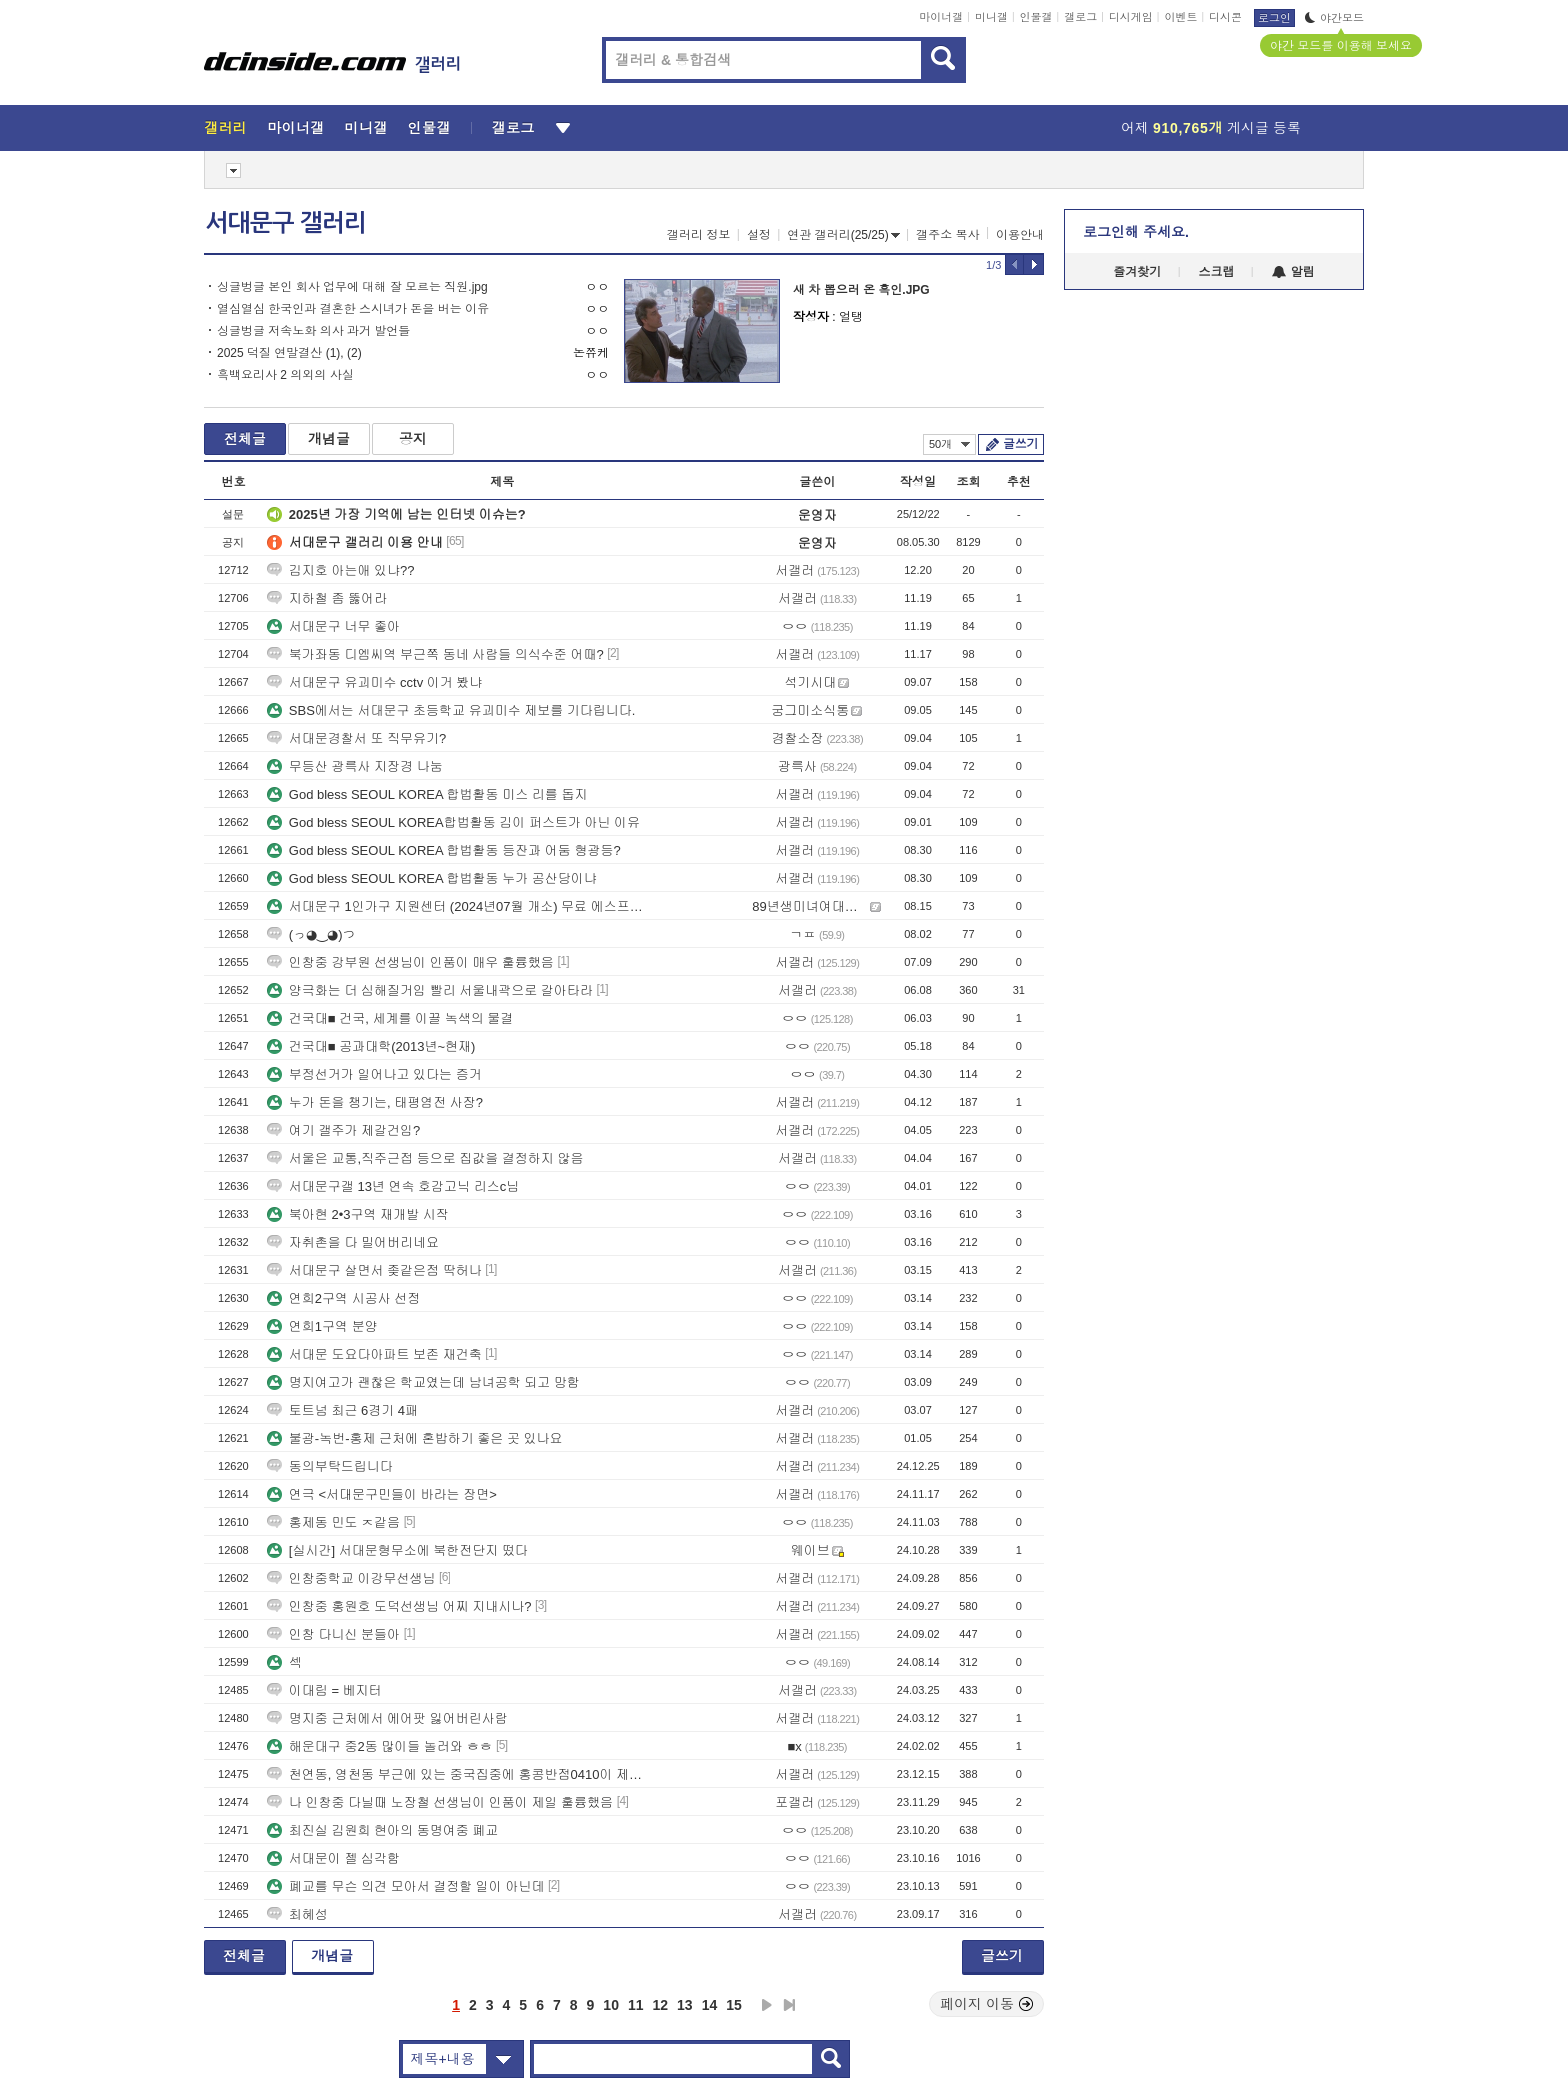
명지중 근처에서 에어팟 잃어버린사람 (387, 1718)
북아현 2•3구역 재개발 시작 (358, 1214)
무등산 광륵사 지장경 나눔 (355, 766)
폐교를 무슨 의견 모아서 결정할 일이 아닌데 (406, 1886)
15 (734, 2005)
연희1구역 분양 (322, 1326)
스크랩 (1217, 272)
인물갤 (1036, 17)
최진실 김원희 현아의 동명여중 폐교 (382, 1830)
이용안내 (1020, 235)
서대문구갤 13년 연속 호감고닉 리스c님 (393, 1186)
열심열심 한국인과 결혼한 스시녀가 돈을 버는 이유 (353, 309)
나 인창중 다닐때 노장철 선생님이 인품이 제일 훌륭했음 (440, 1802)
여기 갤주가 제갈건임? (343, 1130)
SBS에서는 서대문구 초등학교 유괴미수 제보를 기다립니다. (451, 710)
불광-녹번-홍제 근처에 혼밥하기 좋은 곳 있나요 (415, 1438)
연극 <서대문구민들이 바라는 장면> (382, 1494)
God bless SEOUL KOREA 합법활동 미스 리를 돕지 (427, 794)
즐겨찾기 (1137, 272)
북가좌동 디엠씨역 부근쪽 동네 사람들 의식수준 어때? (435, 654)
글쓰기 (1020, 444)
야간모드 (1334, 18)
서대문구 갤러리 (286, 223)
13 (685, 2005)
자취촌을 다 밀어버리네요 (353, 1242)
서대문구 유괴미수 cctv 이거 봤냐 (375, 682)
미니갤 (991, 17)
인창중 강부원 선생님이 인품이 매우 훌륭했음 (410, 962)
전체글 (245, 439)
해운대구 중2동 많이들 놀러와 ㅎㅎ (380, 1746)
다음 (767, 2005)
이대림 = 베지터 (324, 1690)
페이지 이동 (987, 2004)
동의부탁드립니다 (330, 1466)
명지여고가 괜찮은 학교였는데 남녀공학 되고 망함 (423, 1382)
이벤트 (1180, 17)
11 (636, 2005)
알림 (1293, 272)
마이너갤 (941, 17)
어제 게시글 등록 (1211, 128)
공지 (413, 439)
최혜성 (297, 1914)
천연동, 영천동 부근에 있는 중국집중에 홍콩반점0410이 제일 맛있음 (460, 1774)
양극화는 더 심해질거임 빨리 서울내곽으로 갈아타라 (430, 990)
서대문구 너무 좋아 (333, 626)
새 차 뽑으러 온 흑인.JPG (861, 290)
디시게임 (1131, 17)
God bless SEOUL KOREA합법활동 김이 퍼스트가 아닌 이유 (453, 822)
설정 (759, 235)
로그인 (1274, 18)
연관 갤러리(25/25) (843, 235)
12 (661, 2005)
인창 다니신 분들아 (333, 1634)
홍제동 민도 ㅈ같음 (333, 1522)
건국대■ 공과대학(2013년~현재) (371, 1046)
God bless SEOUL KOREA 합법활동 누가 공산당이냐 (432, 878)
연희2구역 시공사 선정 (343, 1298)
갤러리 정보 (698, 235)
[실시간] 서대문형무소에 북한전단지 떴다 (397, 1550)
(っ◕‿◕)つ (311, 934)
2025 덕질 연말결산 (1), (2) (289, 353)
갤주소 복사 (947, 235)
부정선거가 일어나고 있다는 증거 (374, 1074)
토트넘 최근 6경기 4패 (342, 1410)
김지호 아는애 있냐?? (341, 570)
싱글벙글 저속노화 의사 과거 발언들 (313, 331)
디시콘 (1225, 17)
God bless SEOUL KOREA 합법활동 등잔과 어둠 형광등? (444, 850)
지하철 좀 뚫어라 (327, 598)
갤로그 (1080, 17)
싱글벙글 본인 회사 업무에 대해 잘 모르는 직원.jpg (352, 287)
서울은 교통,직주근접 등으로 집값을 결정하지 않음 (425, 1158)
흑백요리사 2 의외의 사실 (285, 375)
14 (710, 2005)
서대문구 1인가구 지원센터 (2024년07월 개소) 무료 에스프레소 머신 (460, 906)
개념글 (329, 439)
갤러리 (225, 128)
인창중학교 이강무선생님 (351, 1578)
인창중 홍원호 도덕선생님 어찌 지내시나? (399, 1606)
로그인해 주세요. (1136, 232)
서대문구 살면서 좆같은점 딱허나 (374, 1270)
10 (611, 2005)
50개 (949, 444)
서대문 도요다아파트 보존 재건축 (374, 1354)
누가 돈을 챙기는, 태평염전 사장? (375, 1102)
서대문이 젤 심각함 (333, 1858)
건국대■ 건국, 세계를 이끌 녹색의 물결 (390, 1018)
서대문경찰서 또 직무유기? (356, 738)
